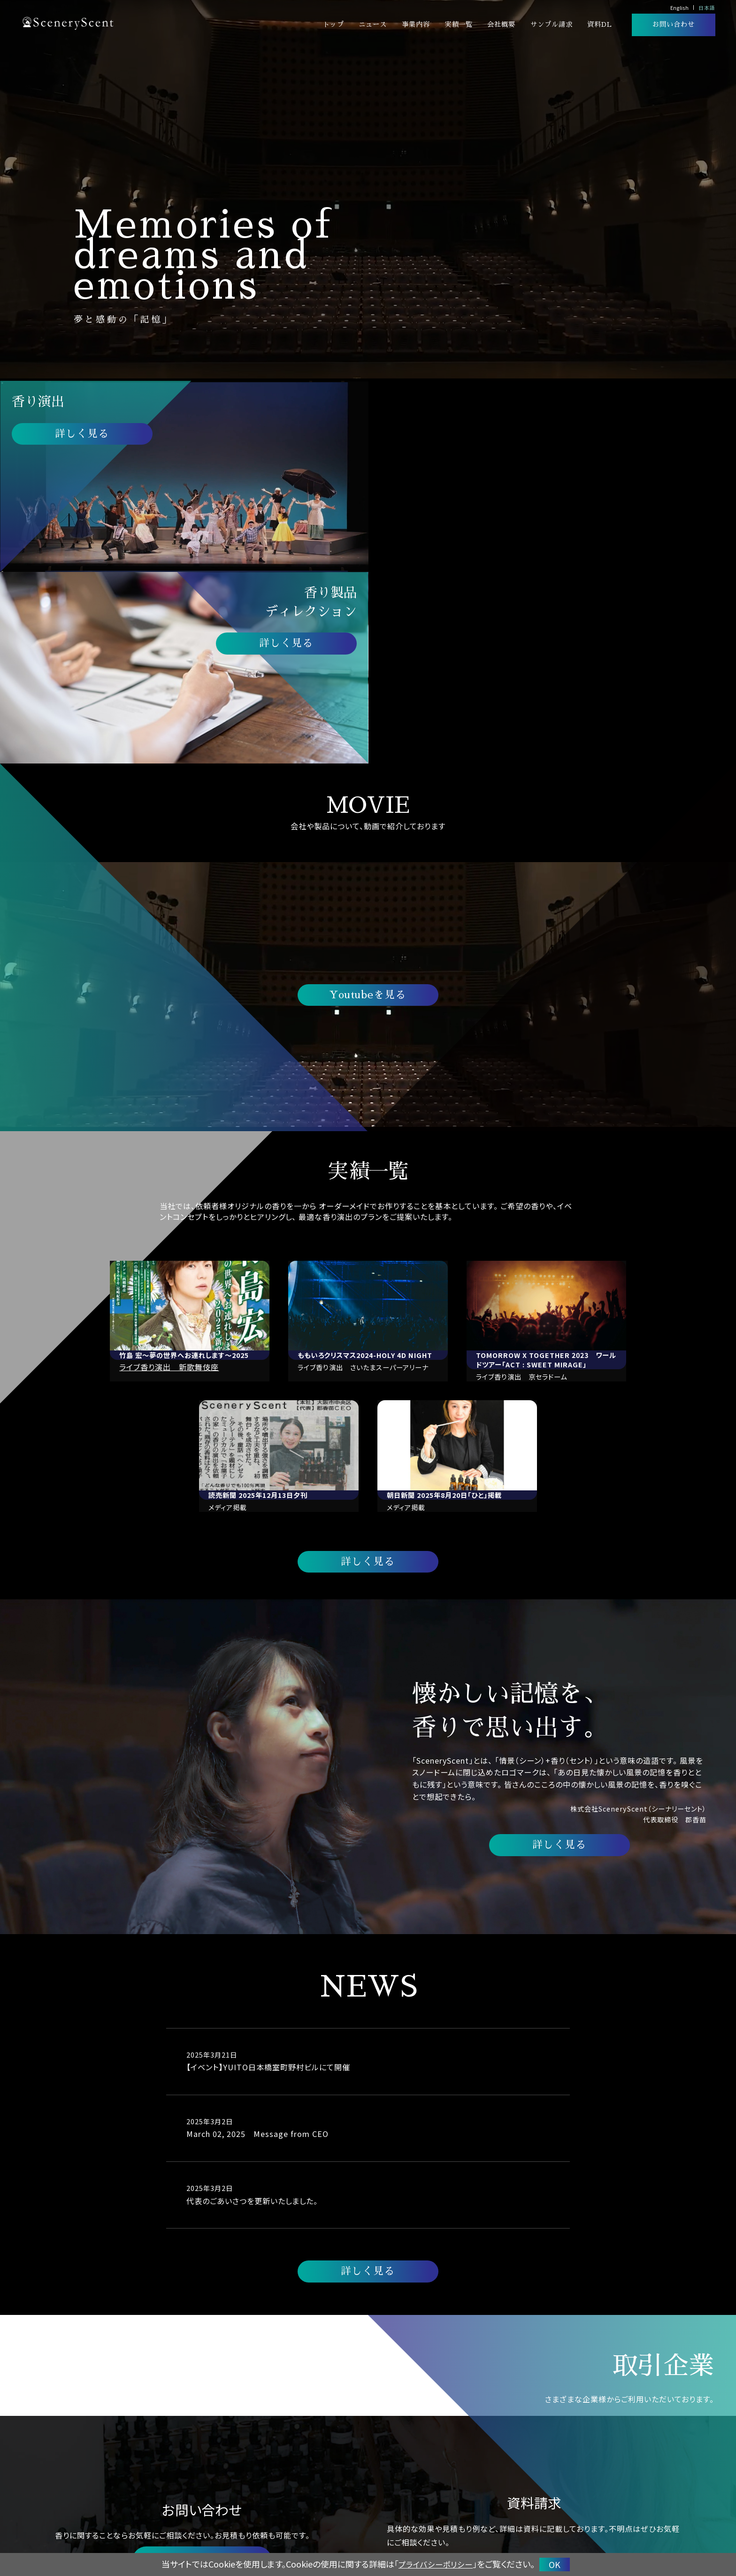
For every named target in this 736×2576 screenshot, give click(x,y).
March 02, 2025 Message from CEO (257, 1943)
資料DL (599, 24)
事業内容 (416, 24)
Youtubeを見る (368, 804)
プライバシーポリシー (436, 2564)
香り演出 (462, 2513)
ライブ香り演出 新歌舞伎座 (170, 1176)
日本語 (706, 7)
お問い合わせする (202, 2370)
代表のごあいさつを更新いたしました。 (252, 2009)
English (679, 7)
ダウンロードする (534, 2376)
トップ (333, 24)
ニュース (373, 24)
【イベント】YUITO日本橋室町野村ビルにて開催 (268, 1876)
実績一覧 (459, 24)
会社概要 (501, 24)
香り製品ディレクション (520, 2513)
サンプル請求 (551, 24)
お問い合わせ (673, 24)
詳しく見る (82, 434)
